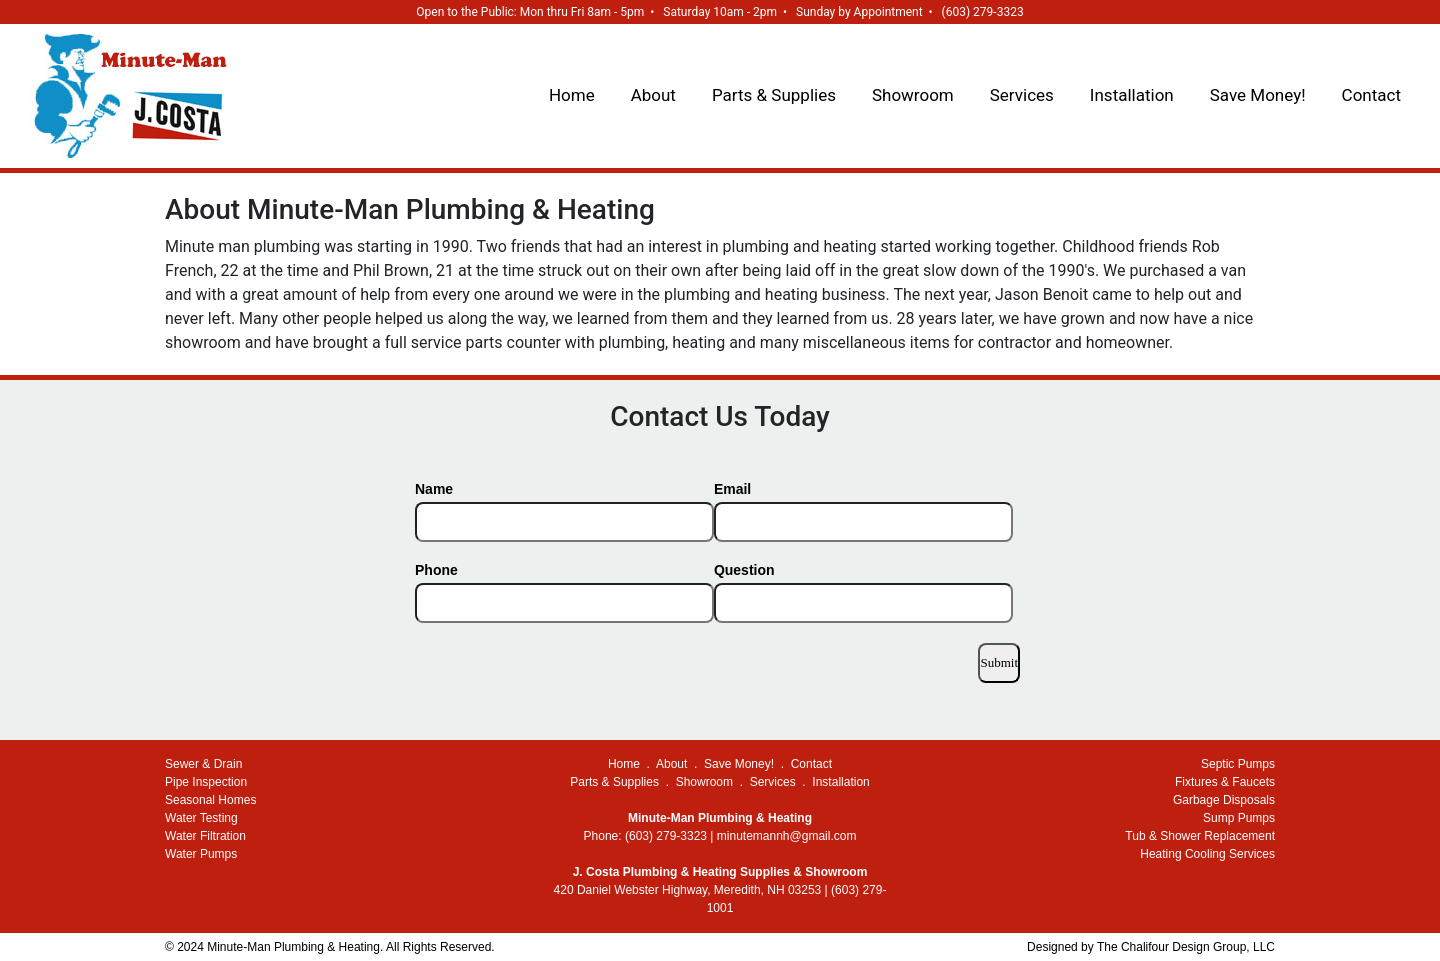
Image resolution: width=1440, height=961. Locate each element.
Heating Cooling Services (1207, 854)
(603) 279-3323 (983, 12)
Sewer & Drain (203, 764)
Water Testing (201, 818)
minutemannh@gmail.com (787, 836)
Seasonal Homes (210, 800)
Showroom (913, 95)
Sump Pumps (1239, 818)
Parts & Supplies (774, 95)
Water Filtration (205, 836)
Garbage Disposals (1224, 800)
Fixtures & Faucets (1225, 782)
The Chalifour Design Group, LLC (1186, 947)
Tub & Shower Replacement (1200, 836)
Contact (1371, 95)
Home (572, 95)
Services (1022, 95)
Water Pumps (201, 854)
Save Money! (1258, 95)
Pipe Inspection (206, 782)
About (653, 95)
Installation (1132, 95)
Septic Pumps (1238, 764)
